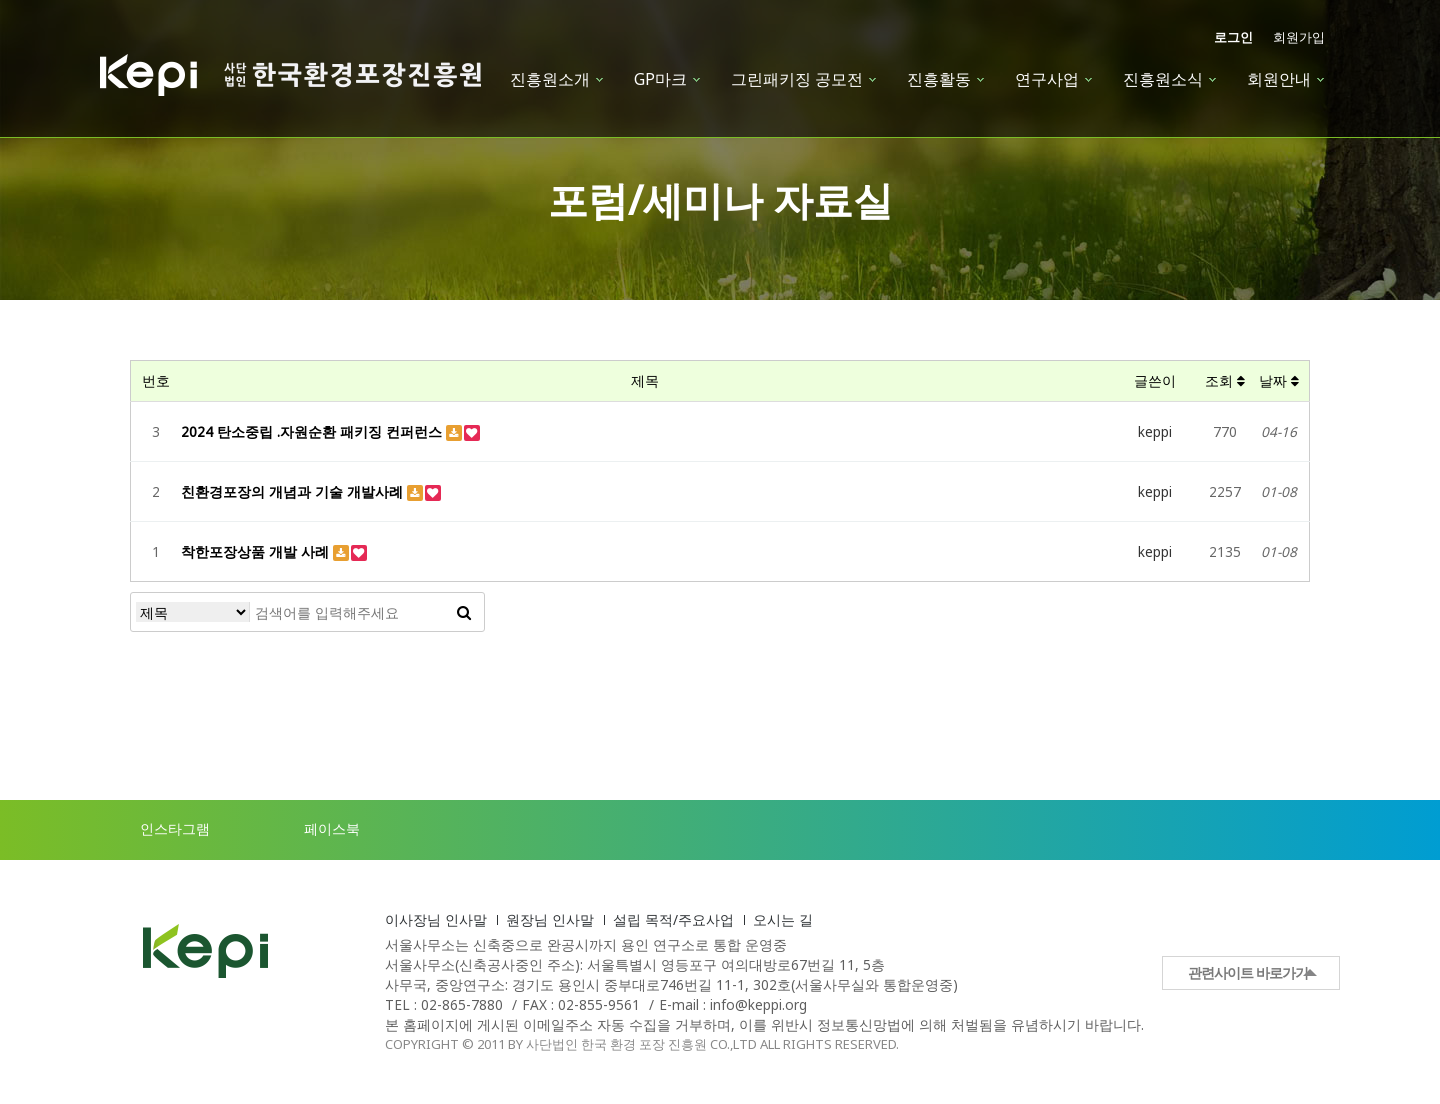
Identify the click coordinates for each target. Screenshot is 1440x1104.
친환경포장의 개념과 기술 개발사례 (294, 491)
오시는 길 (783, 919)
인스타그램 (155, 830)
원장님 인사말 (550, 919)
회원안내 (1279, 79)
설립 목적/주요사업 (673, 919)
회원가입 (1299, 37)
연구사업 (1047, 79)
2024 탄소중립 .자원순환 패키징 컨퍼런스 (313, 431)
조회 (1225, 380)
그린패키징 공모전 (797, 79)
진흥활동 (939, 79)
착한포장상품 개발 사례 (257, 551)
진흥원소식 (1163, 79)
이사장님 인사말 (436, 919)
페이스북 (312, 830)
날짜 (1279, 380)
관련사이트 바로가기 (1248, 972)
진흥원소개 (550, 79)
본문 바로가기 (0, 0)
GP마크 (660, 79)
